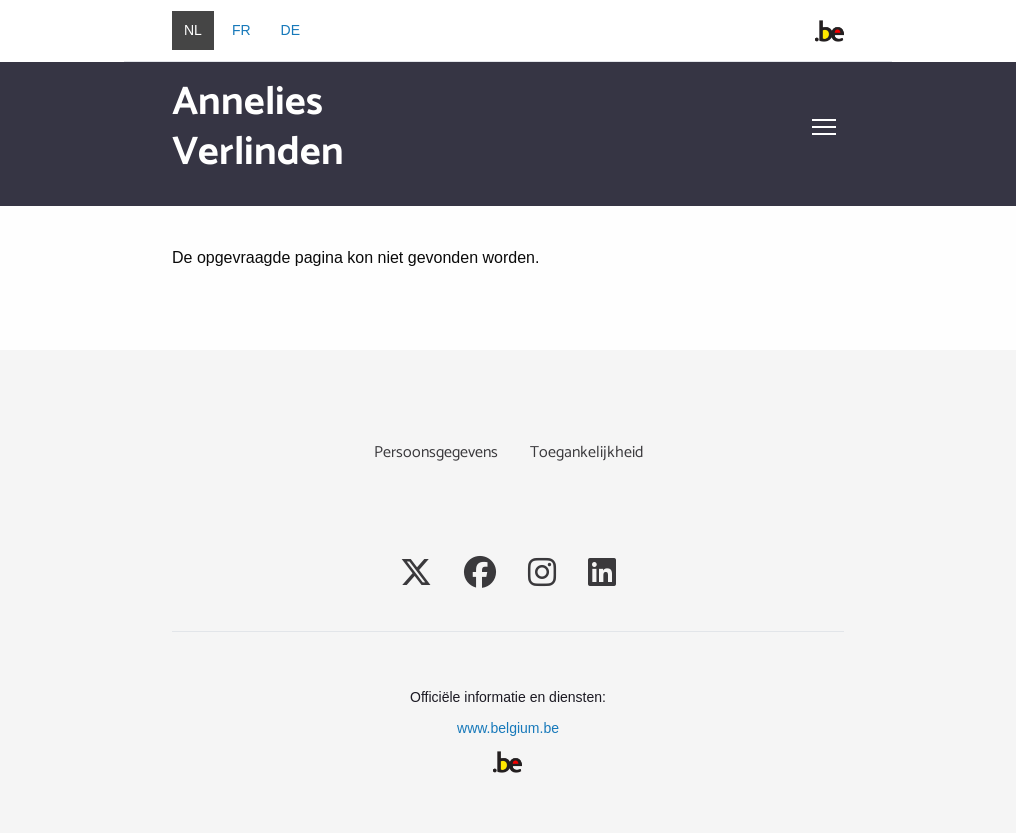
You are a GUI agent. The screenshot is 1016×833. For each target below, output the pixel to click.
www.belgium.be (508, 728)
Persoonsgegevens (436, 452)
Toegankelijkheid (586, 452)
